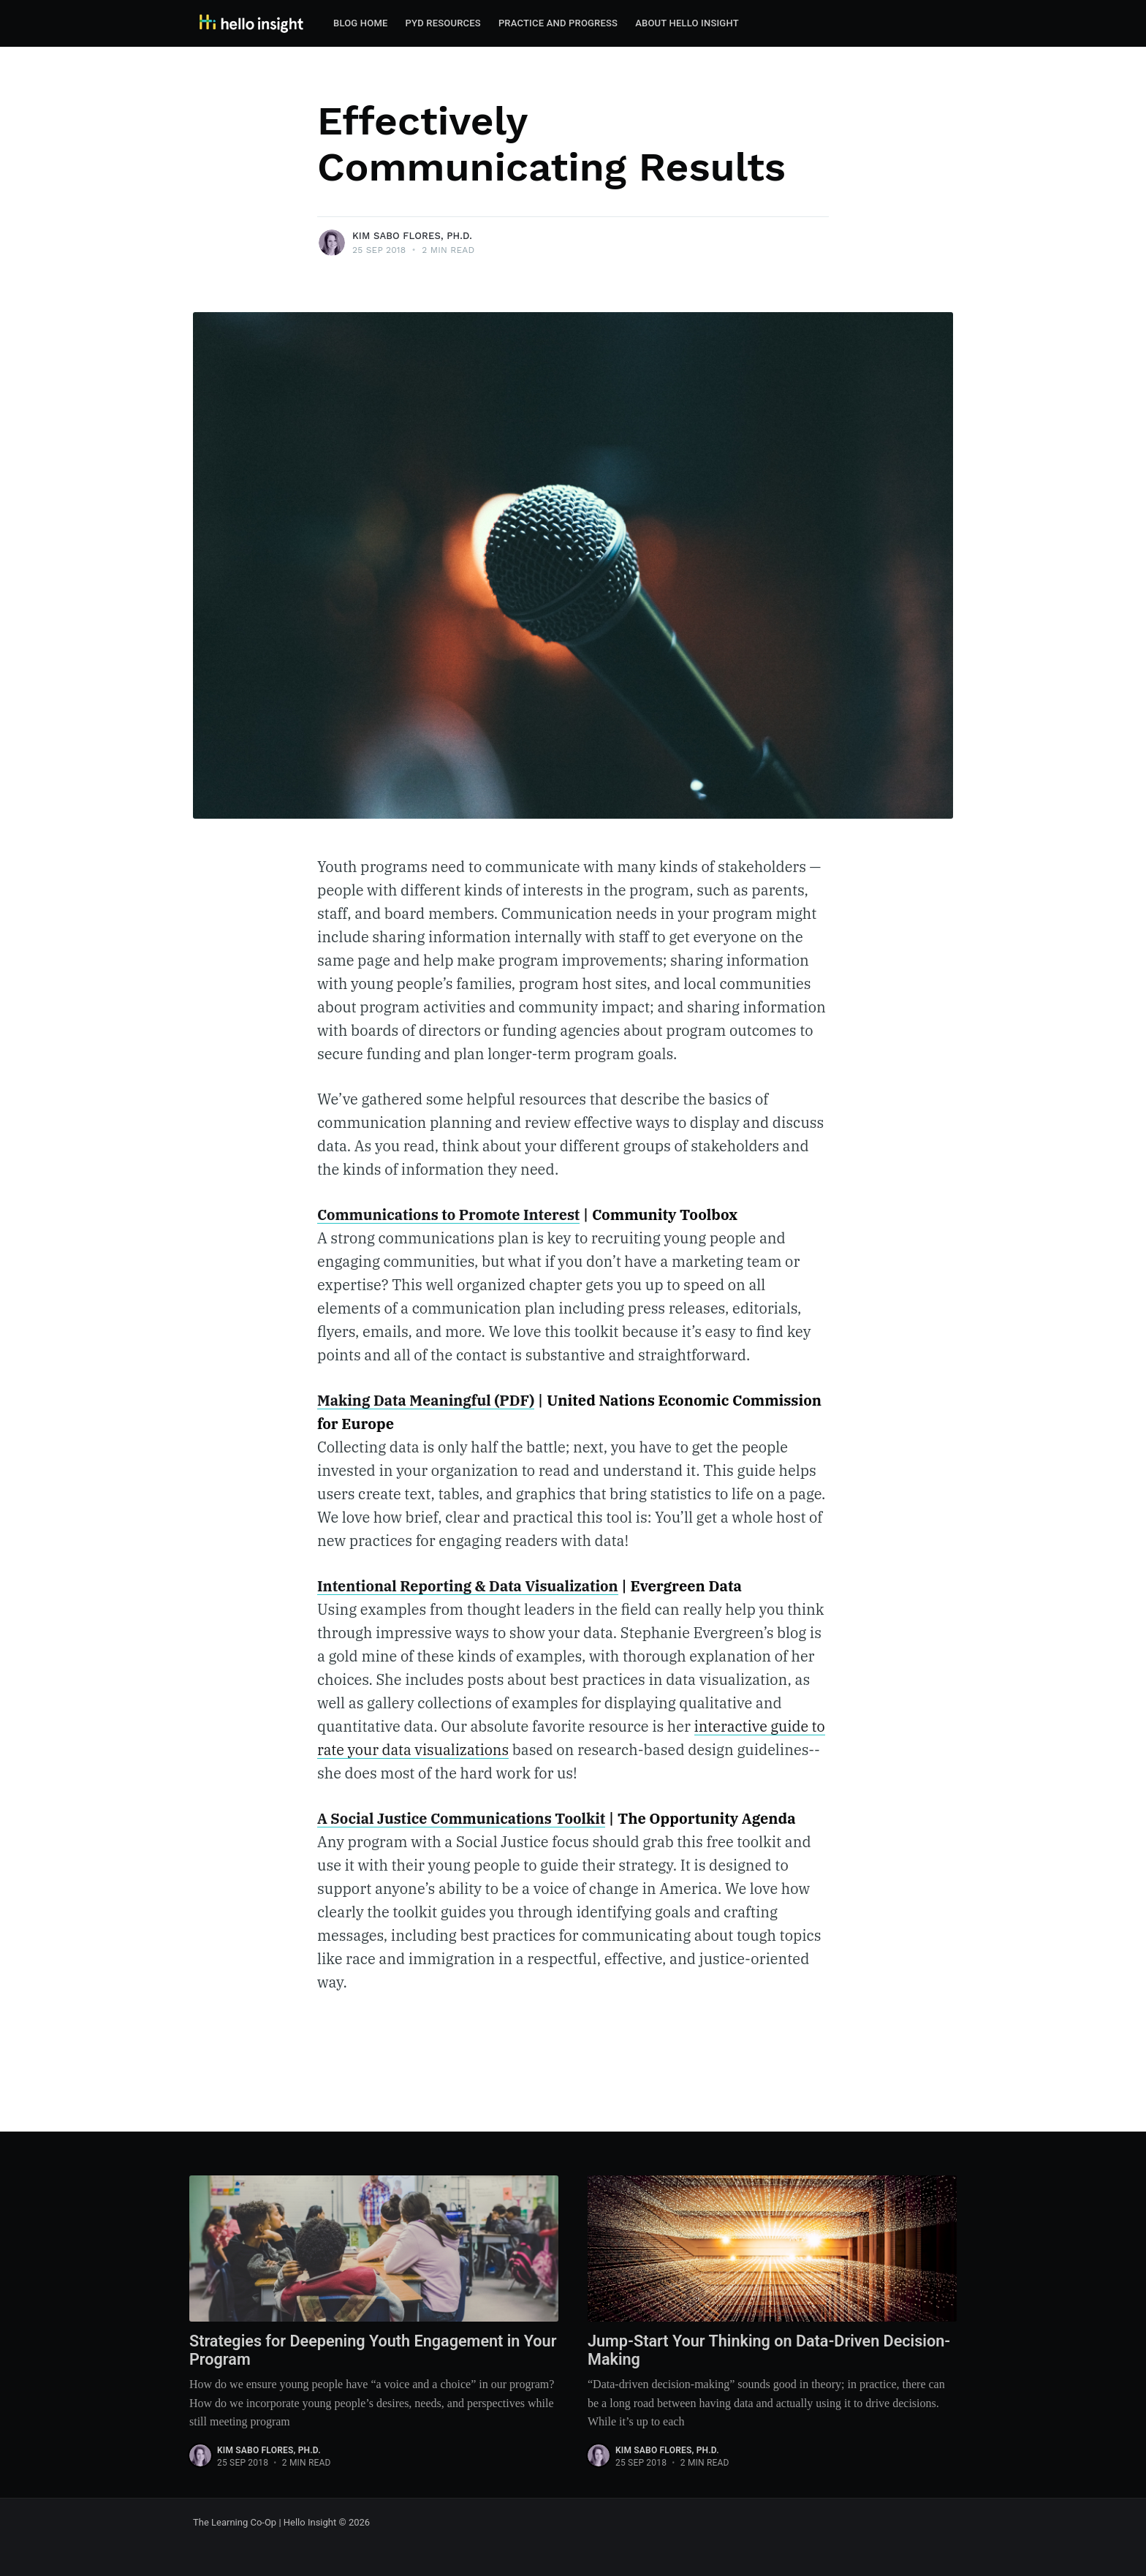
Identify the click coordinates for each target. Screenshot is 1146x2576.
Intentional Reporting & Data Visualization (469, 1586)
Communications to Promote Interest (450, 1214)
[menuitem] (361, 23)
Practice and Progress (558, 23)
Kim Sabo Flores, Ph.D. (412, 235)
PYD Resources (443, 23)
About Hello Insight (687, 23)
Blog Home (360, 23)
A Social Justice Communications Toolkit (463, 1818)
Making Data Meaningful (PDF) (427, 1400)
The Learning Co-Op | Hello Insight (264, 2522)
